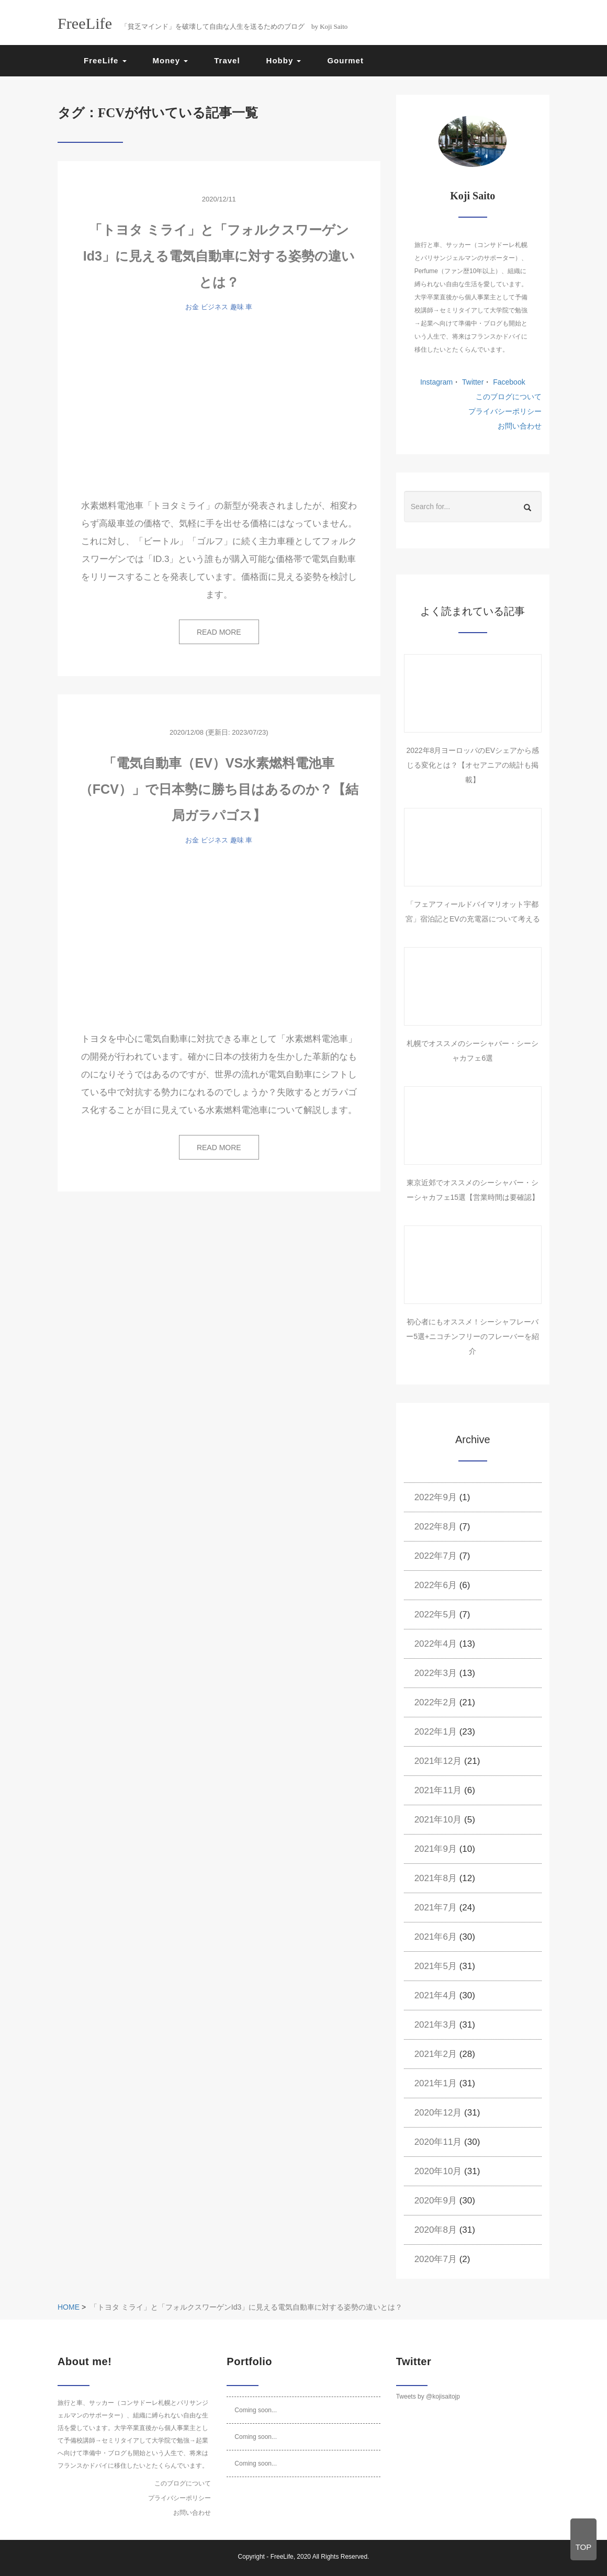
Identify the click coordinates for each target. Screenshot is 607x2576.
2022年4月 (435, 1644)
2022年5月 (435, 1614)
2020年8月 (435, 2230)
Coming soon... (255, 2410)
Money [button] (170, 60)
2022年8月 (435, 1527)
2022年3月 (435, 1673)
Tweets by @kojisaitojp (428, 2396)
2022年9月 (435, 1497)
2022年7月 (435, 1556)
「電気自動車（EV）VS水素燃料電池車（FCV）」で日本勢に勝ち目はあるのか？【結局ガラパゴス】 (219, 789)
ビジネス (214, 307)
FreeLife (282, 2556)
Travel (227, 60)
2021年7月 (435, 1908)
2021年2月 (435, 2054)
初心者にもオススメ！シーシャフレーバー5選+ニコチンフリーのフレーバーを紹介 (472, 1336)
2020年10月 (438, 2171)
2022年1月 (435, 1732)
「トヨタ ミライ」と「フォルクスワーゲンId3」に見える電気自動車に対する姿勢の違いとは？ (219, 255)
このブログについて (509, 396)
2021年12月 (438, 1761)
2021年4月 (435, 1995)
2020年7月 (435, 2259)
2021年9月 (435, 1849)
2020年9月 (435, 2201)
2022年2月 (435, 1702)
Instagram (436, 382)
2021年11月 (438, 1790)
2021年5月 (435, 1966)
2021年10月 (438, 1820)
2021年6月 (435, 1937)
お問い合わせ (520, 426)
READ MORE (219, 632)
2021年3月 (435, 2025)
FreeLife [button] (105, 60)
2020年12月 (438, 2113)
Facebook (508, 382)
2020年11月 (438, 2142)
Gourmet (345, 60)
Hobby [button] (283, 60)
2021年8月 (435, 1878)
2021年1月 (435, 2083)
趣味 (237, 307)
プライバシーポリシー (505, 411)
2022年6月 (435, 1585)
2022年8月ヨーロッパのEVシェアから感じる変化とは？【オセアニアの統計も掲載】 (473, 765)
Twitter (472, 382)
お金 (192, 307)
